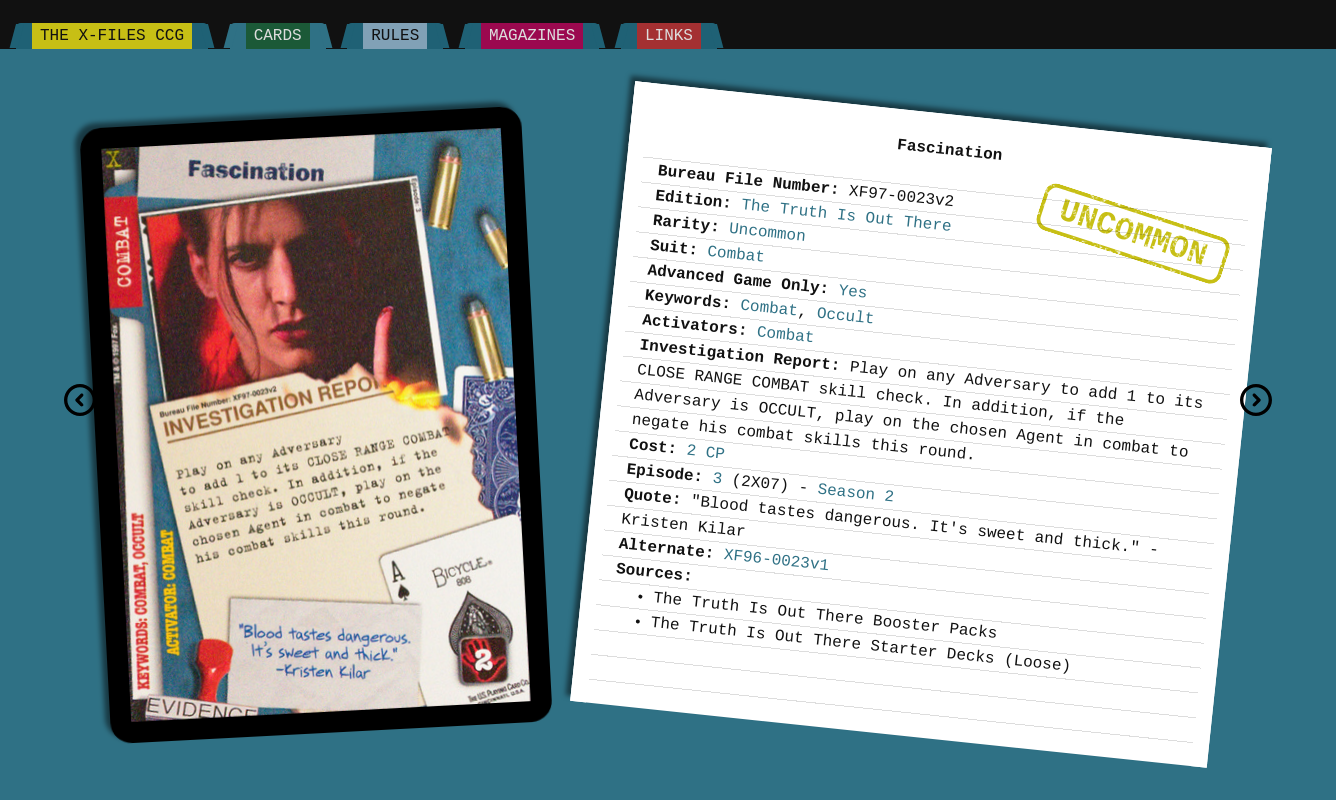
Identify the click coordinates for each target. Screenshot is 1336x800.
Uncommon (1134, 233)
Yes (853, 291)
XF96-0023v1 (776, 560)
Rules (395, 36)
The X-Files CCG (112, 36)
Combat (736, 255)
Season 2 (856, 493)
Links (669, 36)
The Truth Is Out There (846, 216)
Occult (845, 316)
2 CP (706, 452)
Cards (278, 36)
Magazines (532, 36)
